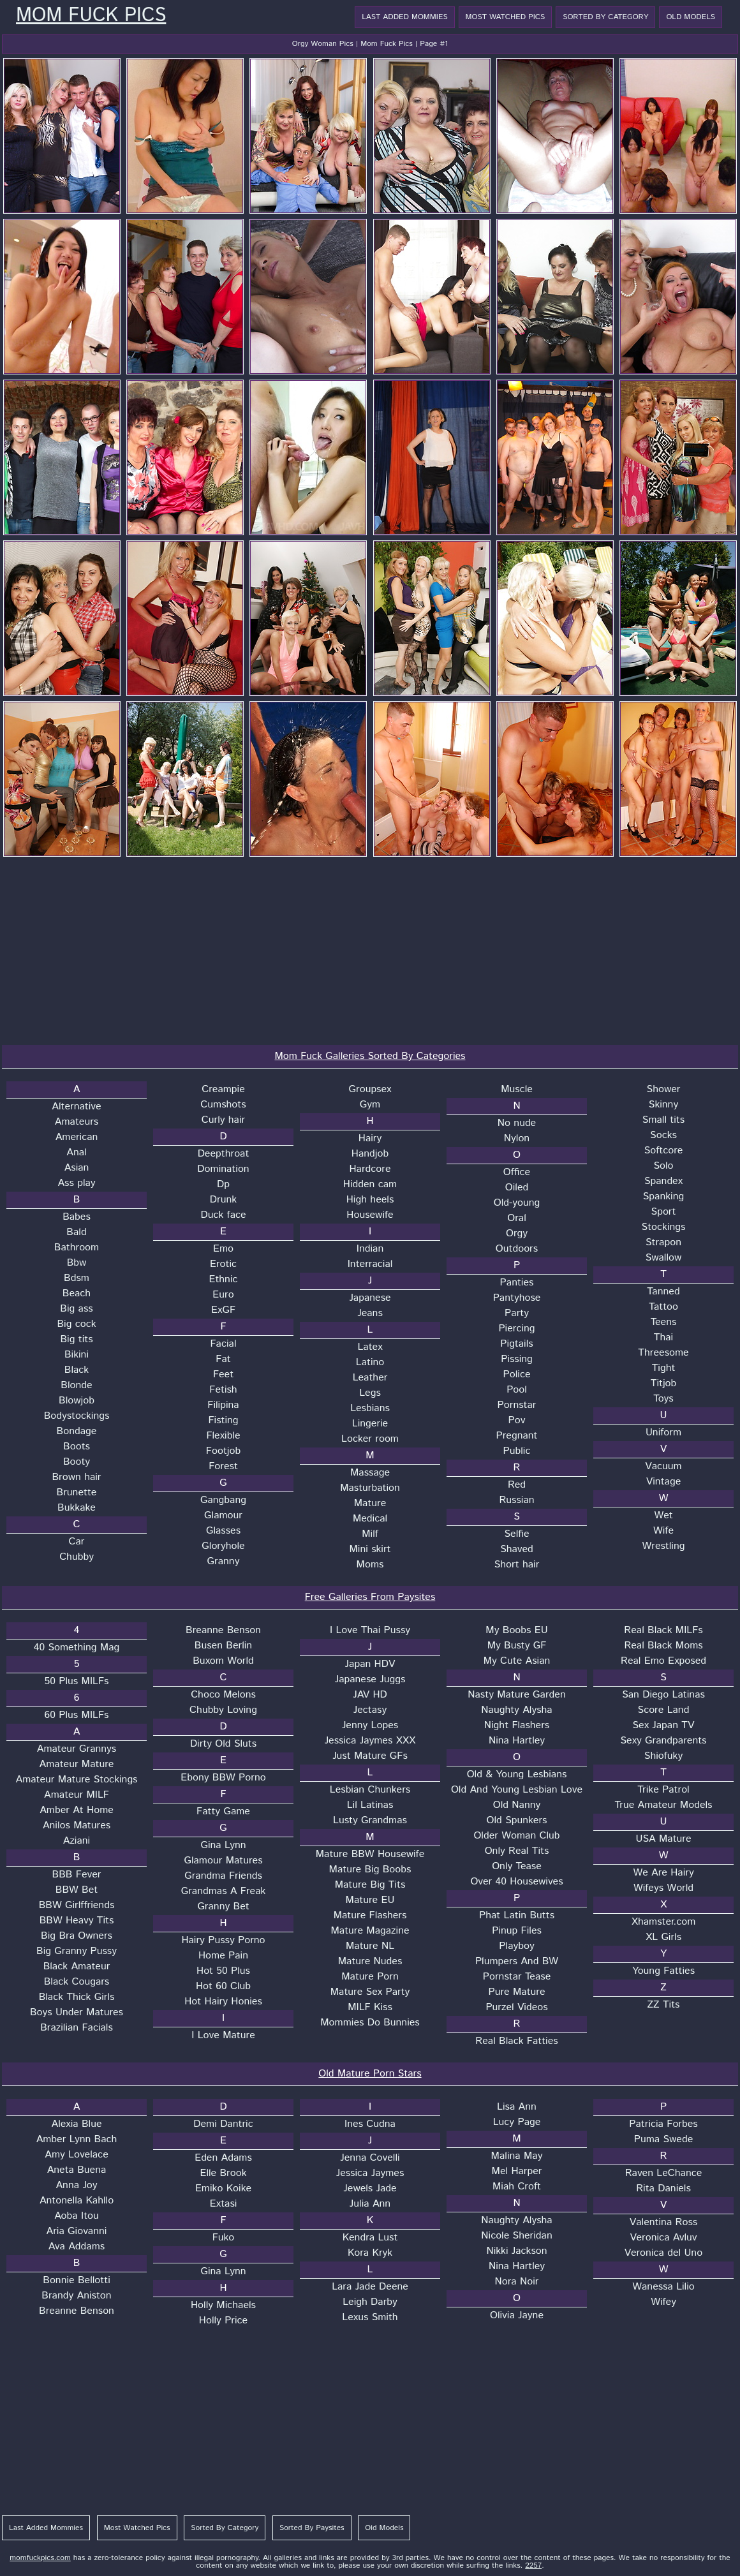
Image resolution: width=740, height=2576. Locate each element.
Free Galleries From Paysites (370, 1597)
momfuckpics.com (40, 2557)
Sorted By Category (605, 16)
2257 (533, 2565)
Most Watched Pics (505, 16)
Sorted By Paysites (311, 2527)
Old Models (690, 16)
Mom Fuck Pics (91, 16)
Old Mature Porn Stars (369, 2073)
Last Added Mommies (404, 16)
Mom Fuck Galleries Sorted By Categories (370, 1056)
